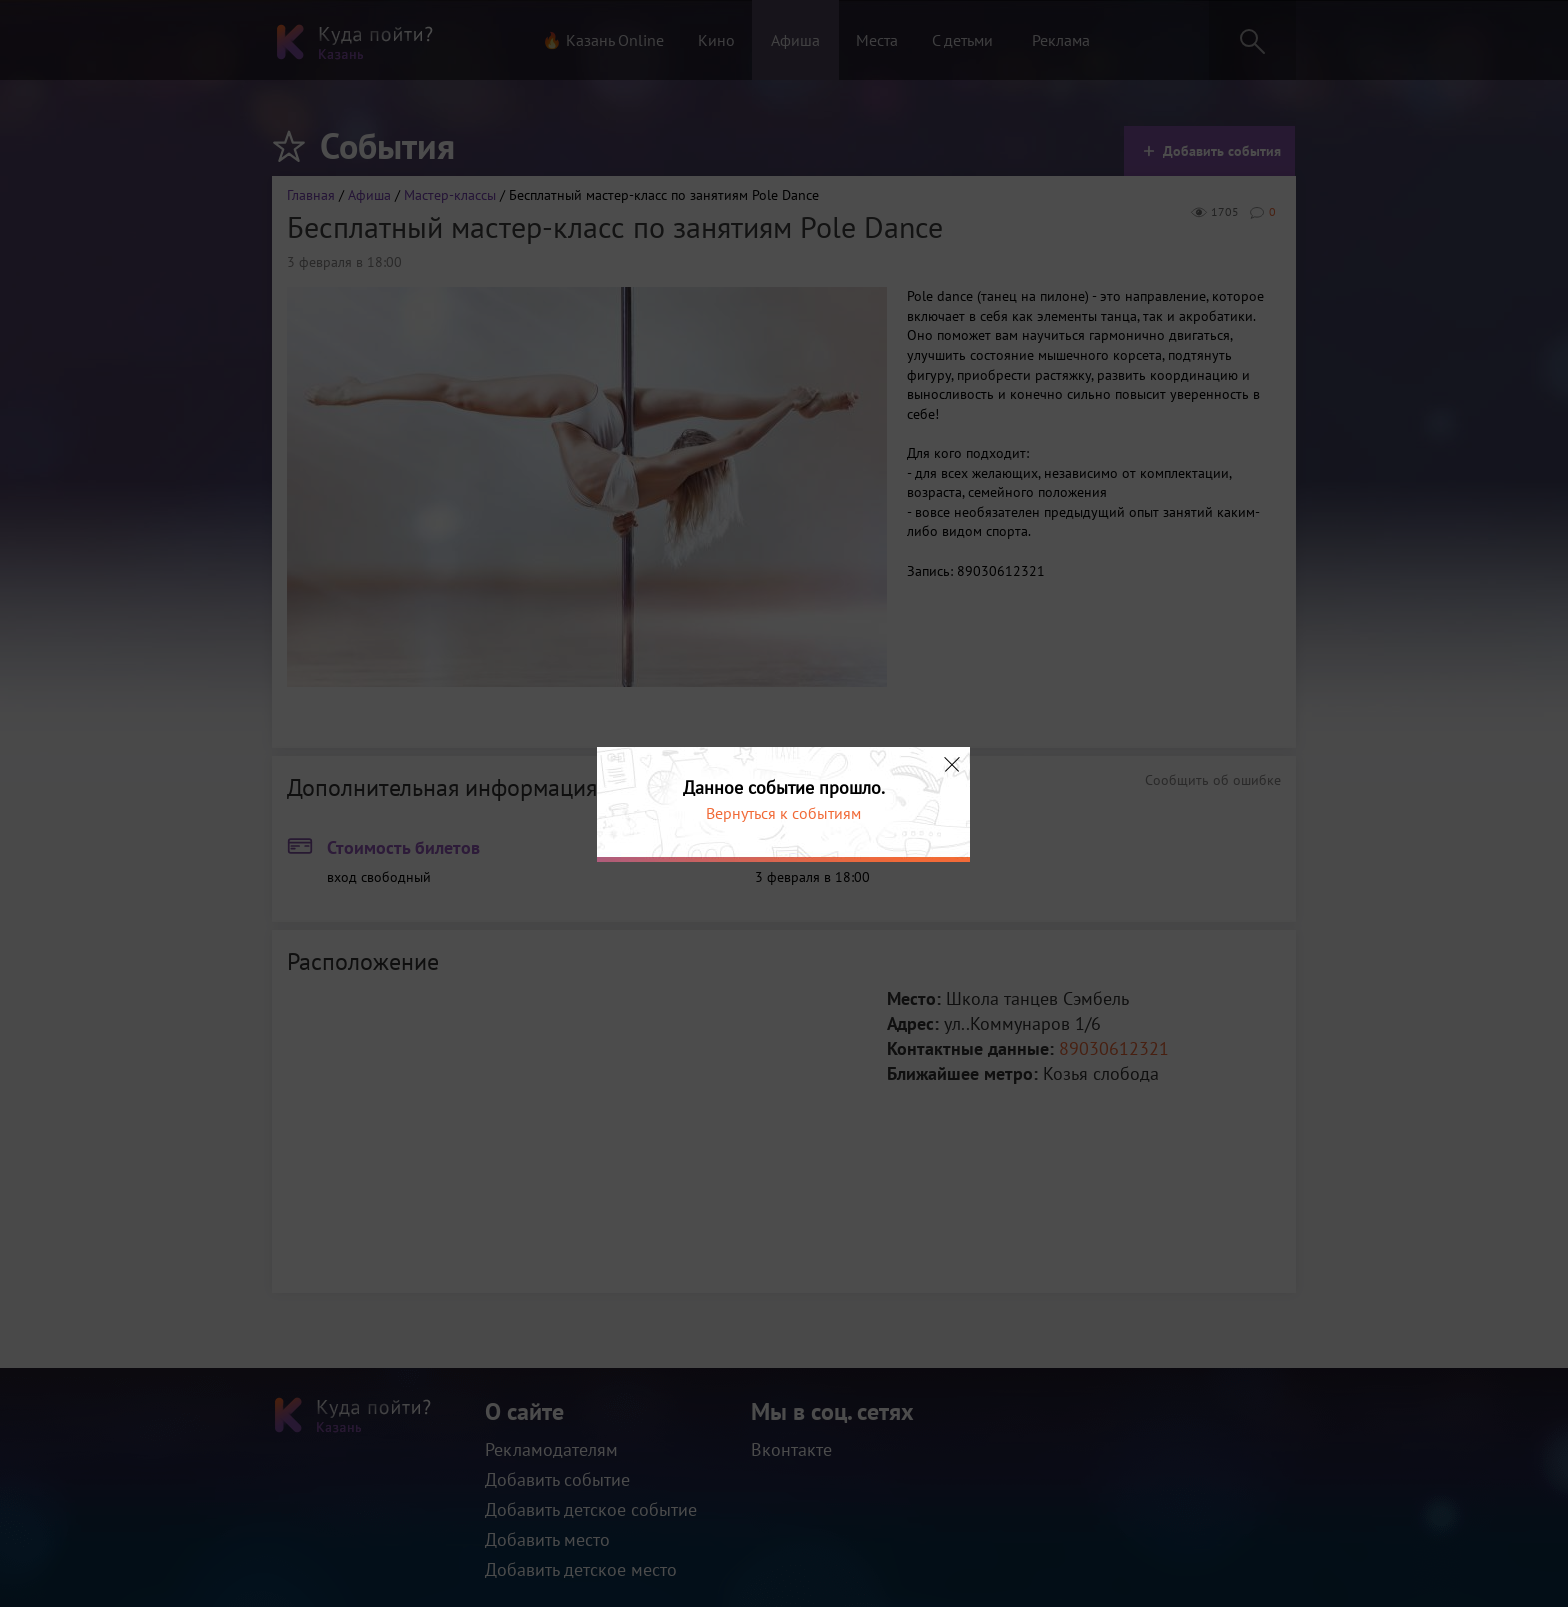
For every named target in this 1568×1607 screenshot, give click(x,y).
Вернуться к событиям (783, 813)
